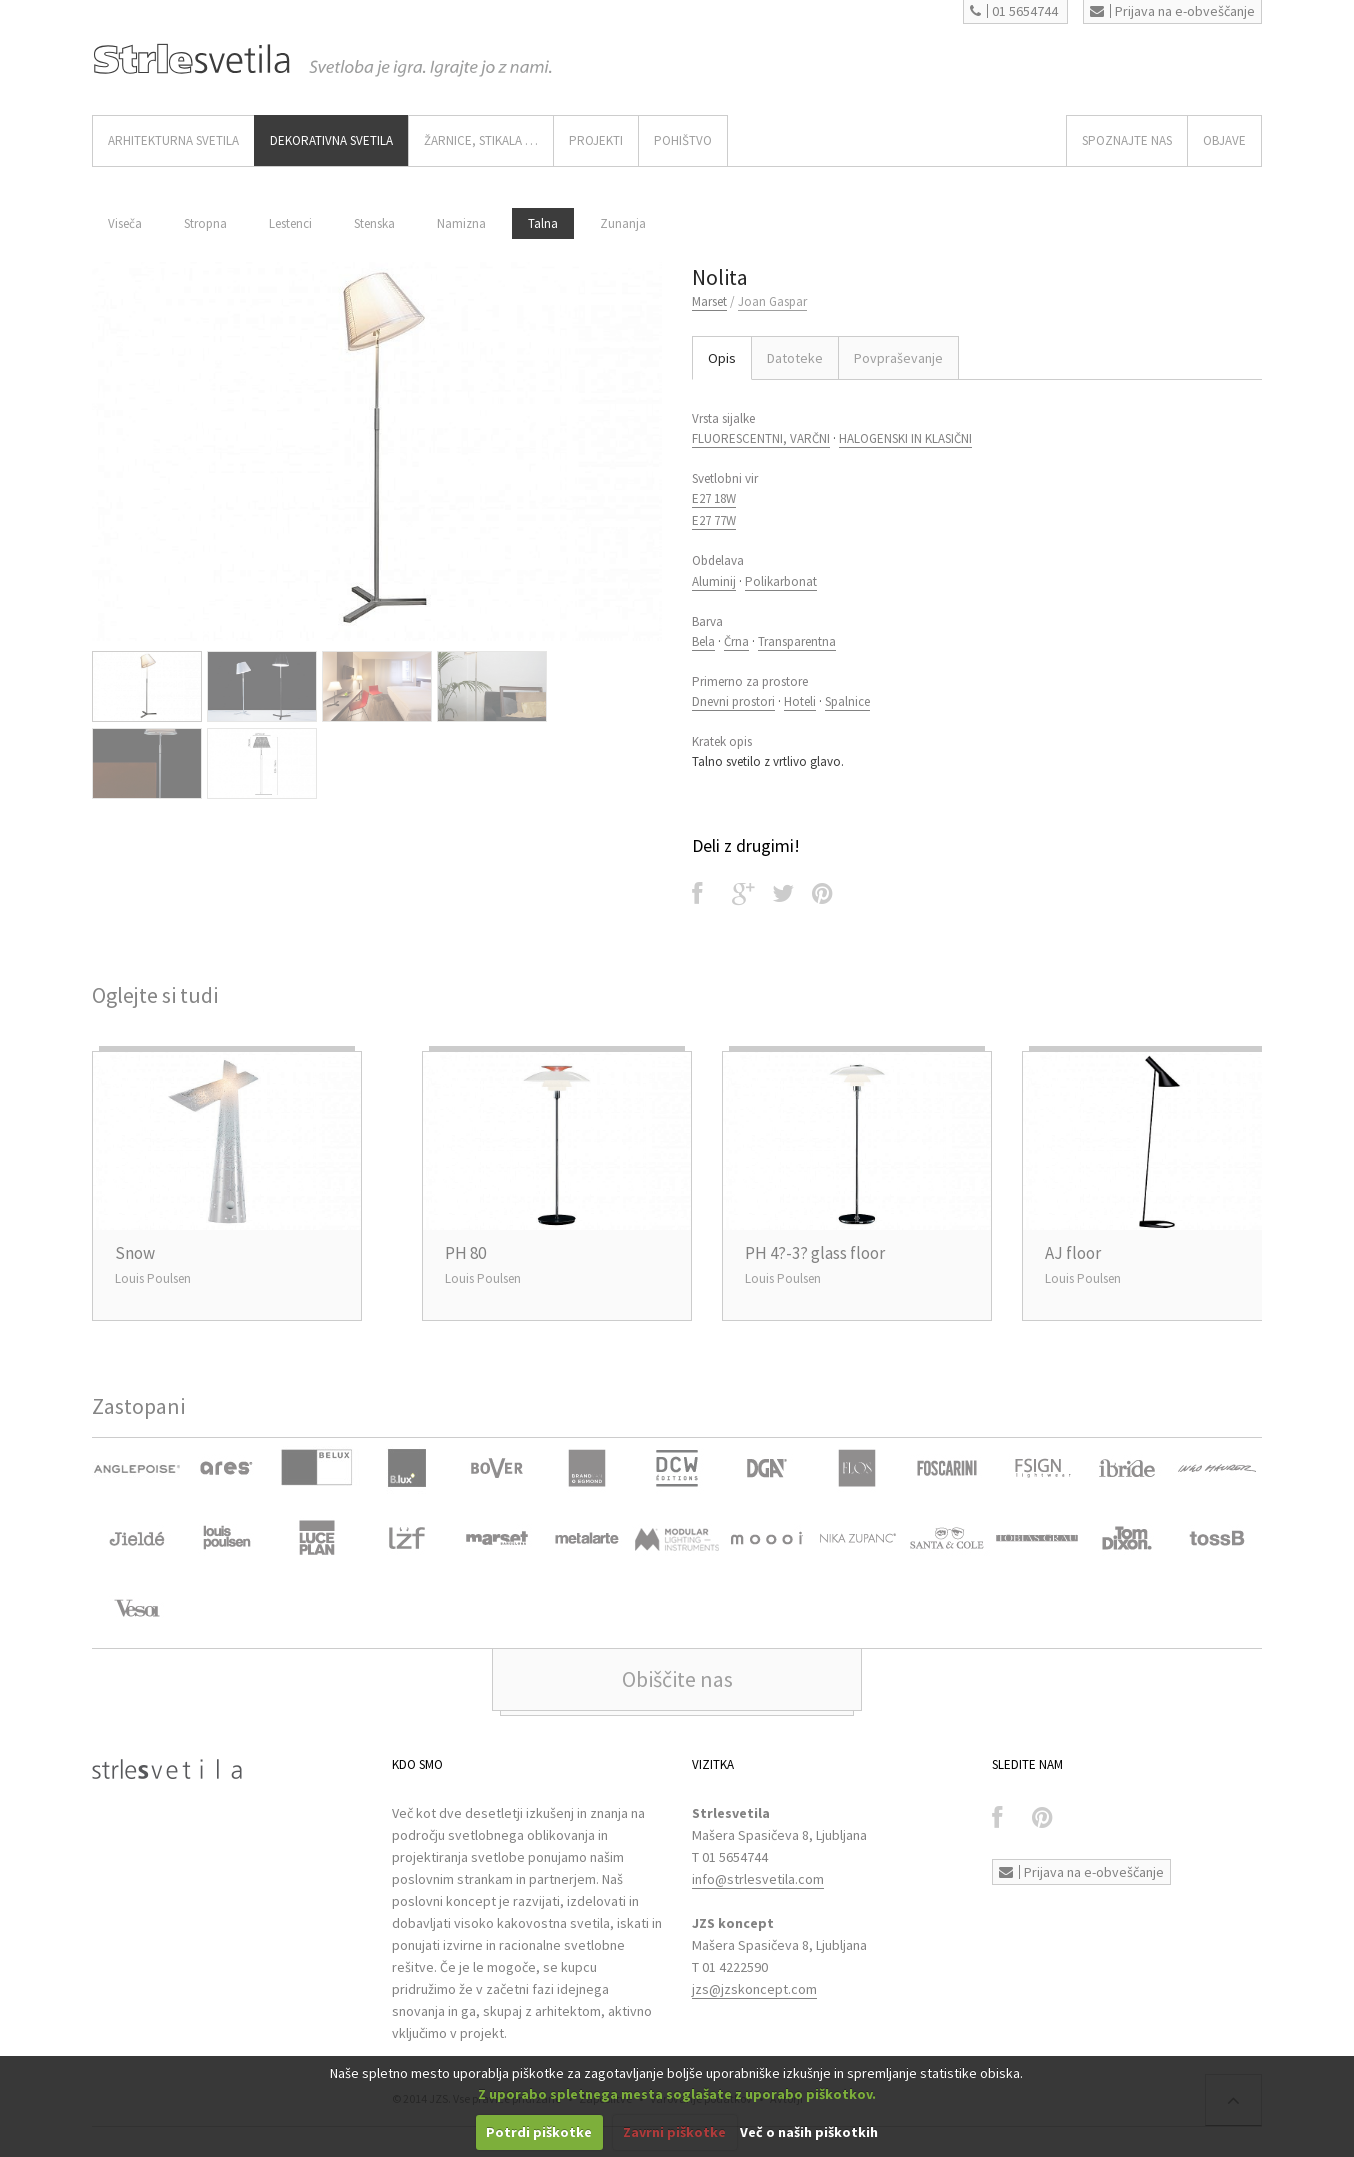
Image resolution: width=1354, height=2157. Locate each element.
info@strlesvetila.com (758, 1879)
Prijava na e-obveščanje (1172, 11)
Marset (709, 301)
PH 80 (465, 1253)
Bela (703, 641)
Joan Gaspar (772, 301)
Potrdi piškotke (539, 2132)
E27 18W (714, 498)
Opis (722, 358)
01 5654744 (1014, 11)
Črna (736, 641)
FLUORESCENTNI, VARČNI (761, 438)
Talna (543, 223)
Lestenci (290, 223)
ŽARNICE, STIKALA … (481, 140)
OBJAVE (1224, 140)
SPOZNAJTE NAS (1127, 140)
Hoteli (800, 701)
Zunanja (623, 223)
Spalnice (847, 701)
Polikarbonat (781, 581)
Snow (135, 1253)
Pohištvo (683, 140)
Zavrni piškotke (674, 2132)
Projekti (596, 140)
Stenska (374, 223)
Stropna (205, 223)
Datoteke (795, 358)
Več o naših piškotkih (809, 2132)
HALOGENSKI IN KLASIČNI (905, 438)
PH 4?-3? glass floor (815, 1253)
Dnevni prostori (733, 701)
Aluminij (714, 581)
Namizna (461, 223)
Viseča (125, 223)
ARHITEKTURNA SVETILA (173, 140)
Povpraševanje (898, 358)
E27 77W (714, 520)
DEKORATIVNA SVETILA (331, 140)
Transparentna (797, 641)
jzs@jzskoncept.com (754, 1989)
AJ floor (1073, 1253)
